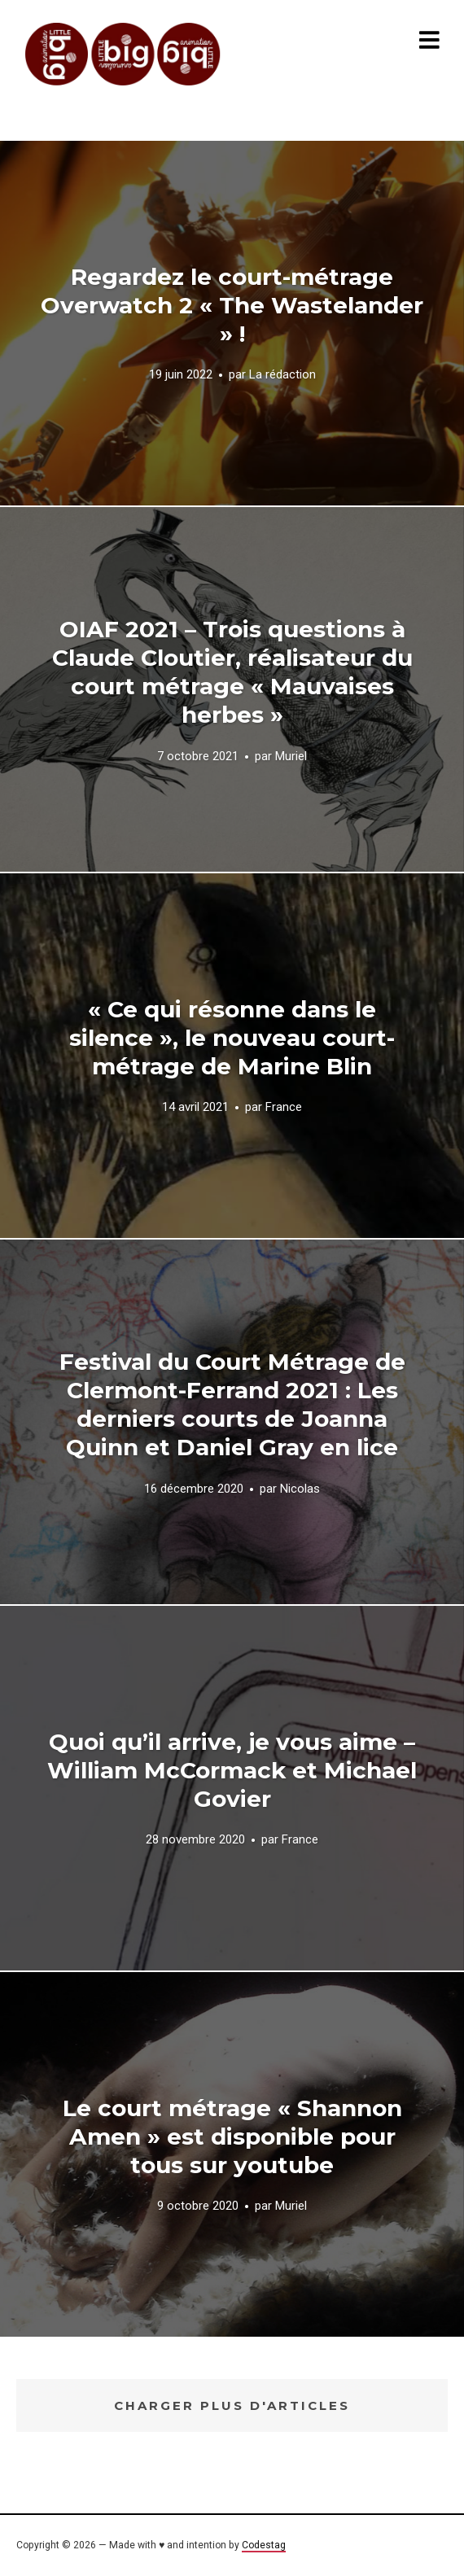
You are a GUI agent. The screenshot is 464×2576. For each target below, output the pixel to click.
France (283, 1107)
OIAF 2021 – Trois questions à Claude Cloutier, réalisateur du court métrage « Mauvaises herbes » (232, 671)
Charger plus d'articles (232, 2405)
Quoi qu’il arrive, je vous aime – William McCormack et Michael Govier (232, 1770)
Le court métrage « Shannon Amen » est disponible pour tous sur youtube (232, 2136)
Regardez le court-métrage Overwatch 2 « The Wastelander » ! (232, 305)
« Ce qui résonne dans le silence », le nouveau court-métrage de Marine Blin (232, 1037)
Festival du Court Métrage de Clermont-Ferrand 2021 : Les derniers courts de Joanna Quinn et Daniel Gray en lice (232, 1404)
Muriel (291, 755)
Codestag (264, 2545)
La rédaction (282, 375)
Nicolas (300, 1487)
